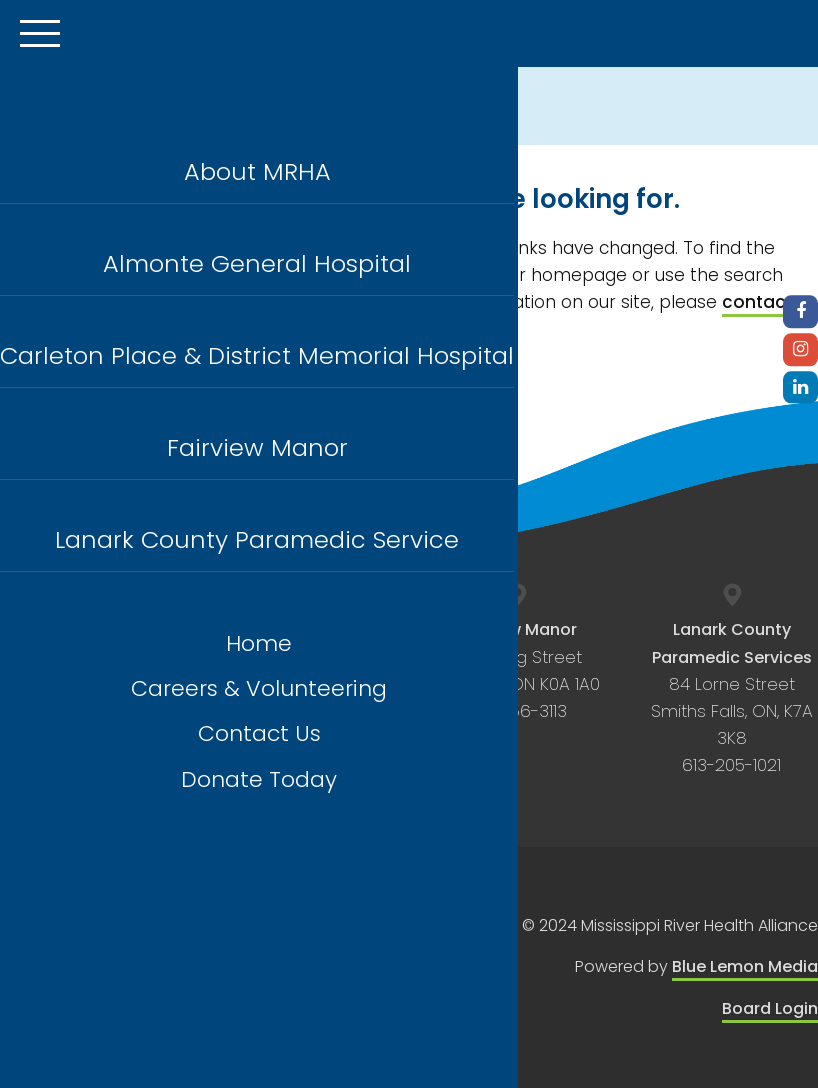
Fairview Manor (257, 447)
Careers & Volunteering (259, 688)
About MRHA (257, 171)
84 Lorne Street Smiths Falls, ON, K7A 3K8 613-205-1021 (732, 697)
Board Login (770, 1008)
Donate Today (259, 779)
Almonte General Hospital (257, 263)
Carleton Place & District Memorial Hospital (257, 355)
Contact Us (259, 733)
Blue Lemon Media (745, 966)
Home (259, 643)
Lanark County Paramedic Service (257, 539)
